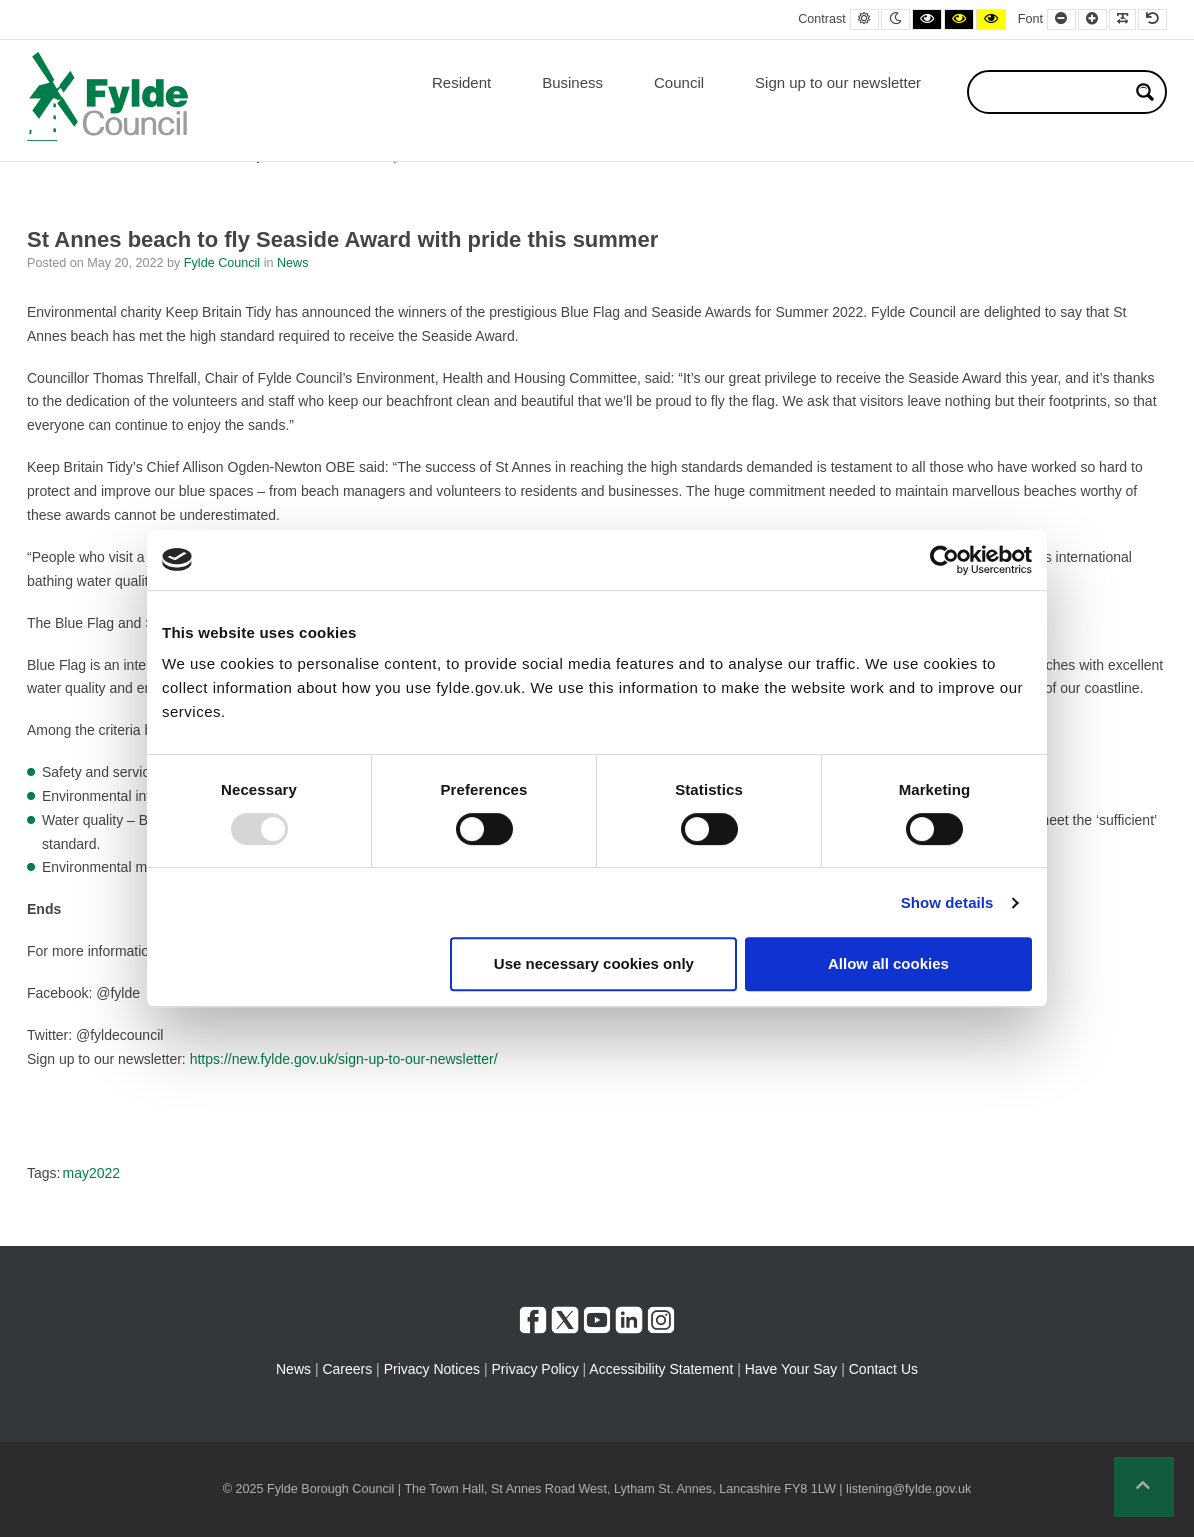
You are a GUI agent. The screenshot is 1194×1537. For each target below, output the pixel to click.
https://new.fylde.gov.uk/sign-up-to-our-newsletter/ (344, 1059)
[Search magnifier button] (1145, 92)
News (293, 263)
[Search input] (1054, 92)
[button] (1144, 1487)
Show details (947, 902)
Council (679, 82)
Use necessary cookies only (594, 963)
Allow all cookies (888, 963)
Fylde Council (224, 263)
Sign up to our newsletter (838, 82)
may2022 (91, 1173)
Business (572, 82)
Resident (461, 82)
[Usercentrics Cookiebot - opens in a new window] (944, 560)
